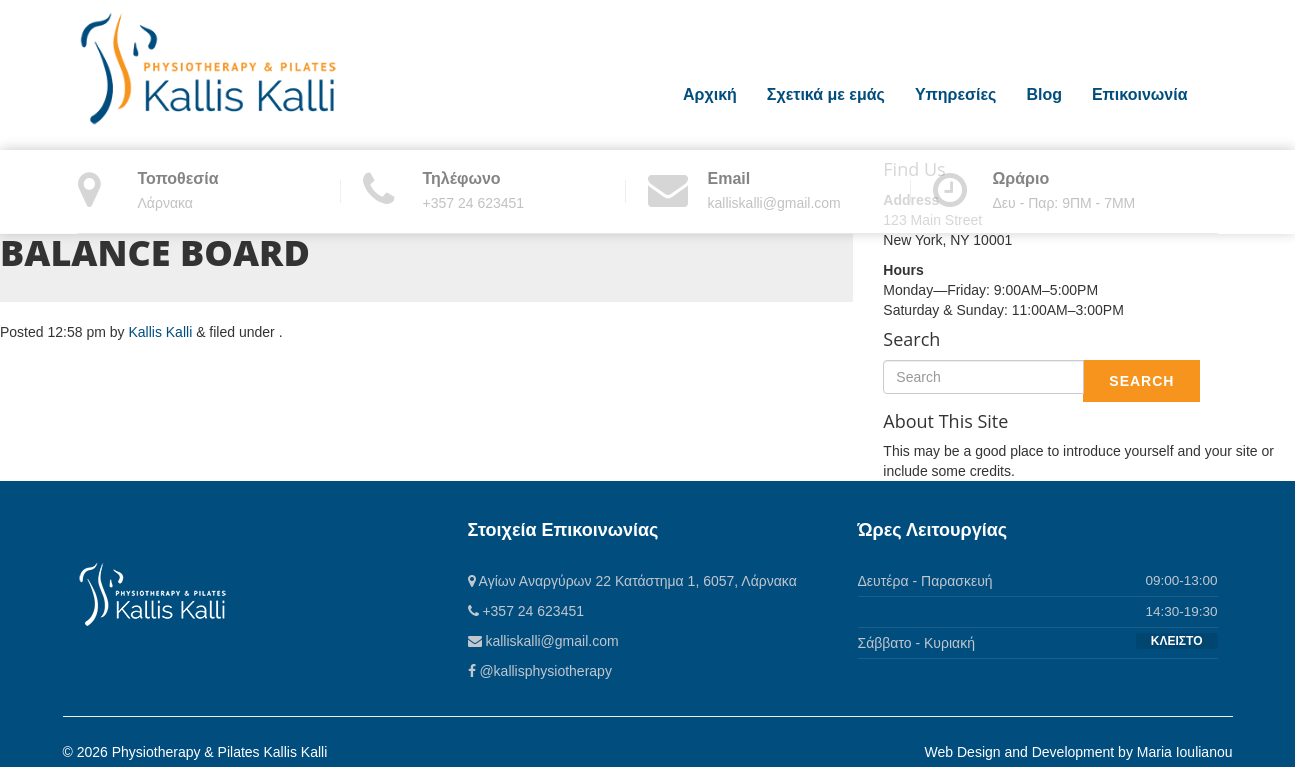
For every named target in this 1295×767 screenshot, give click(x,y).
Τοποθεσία (178, 178)
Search (1141, 381)
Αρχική (710, 94)
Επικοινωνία (1140, 94)
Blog (1044, 94)
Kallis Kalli (160, 332)
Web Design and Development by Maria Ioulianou (1079, 752)
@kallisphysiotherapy (540, 671)
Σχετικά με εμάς (826, 94)
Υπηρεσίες (956, 94)
